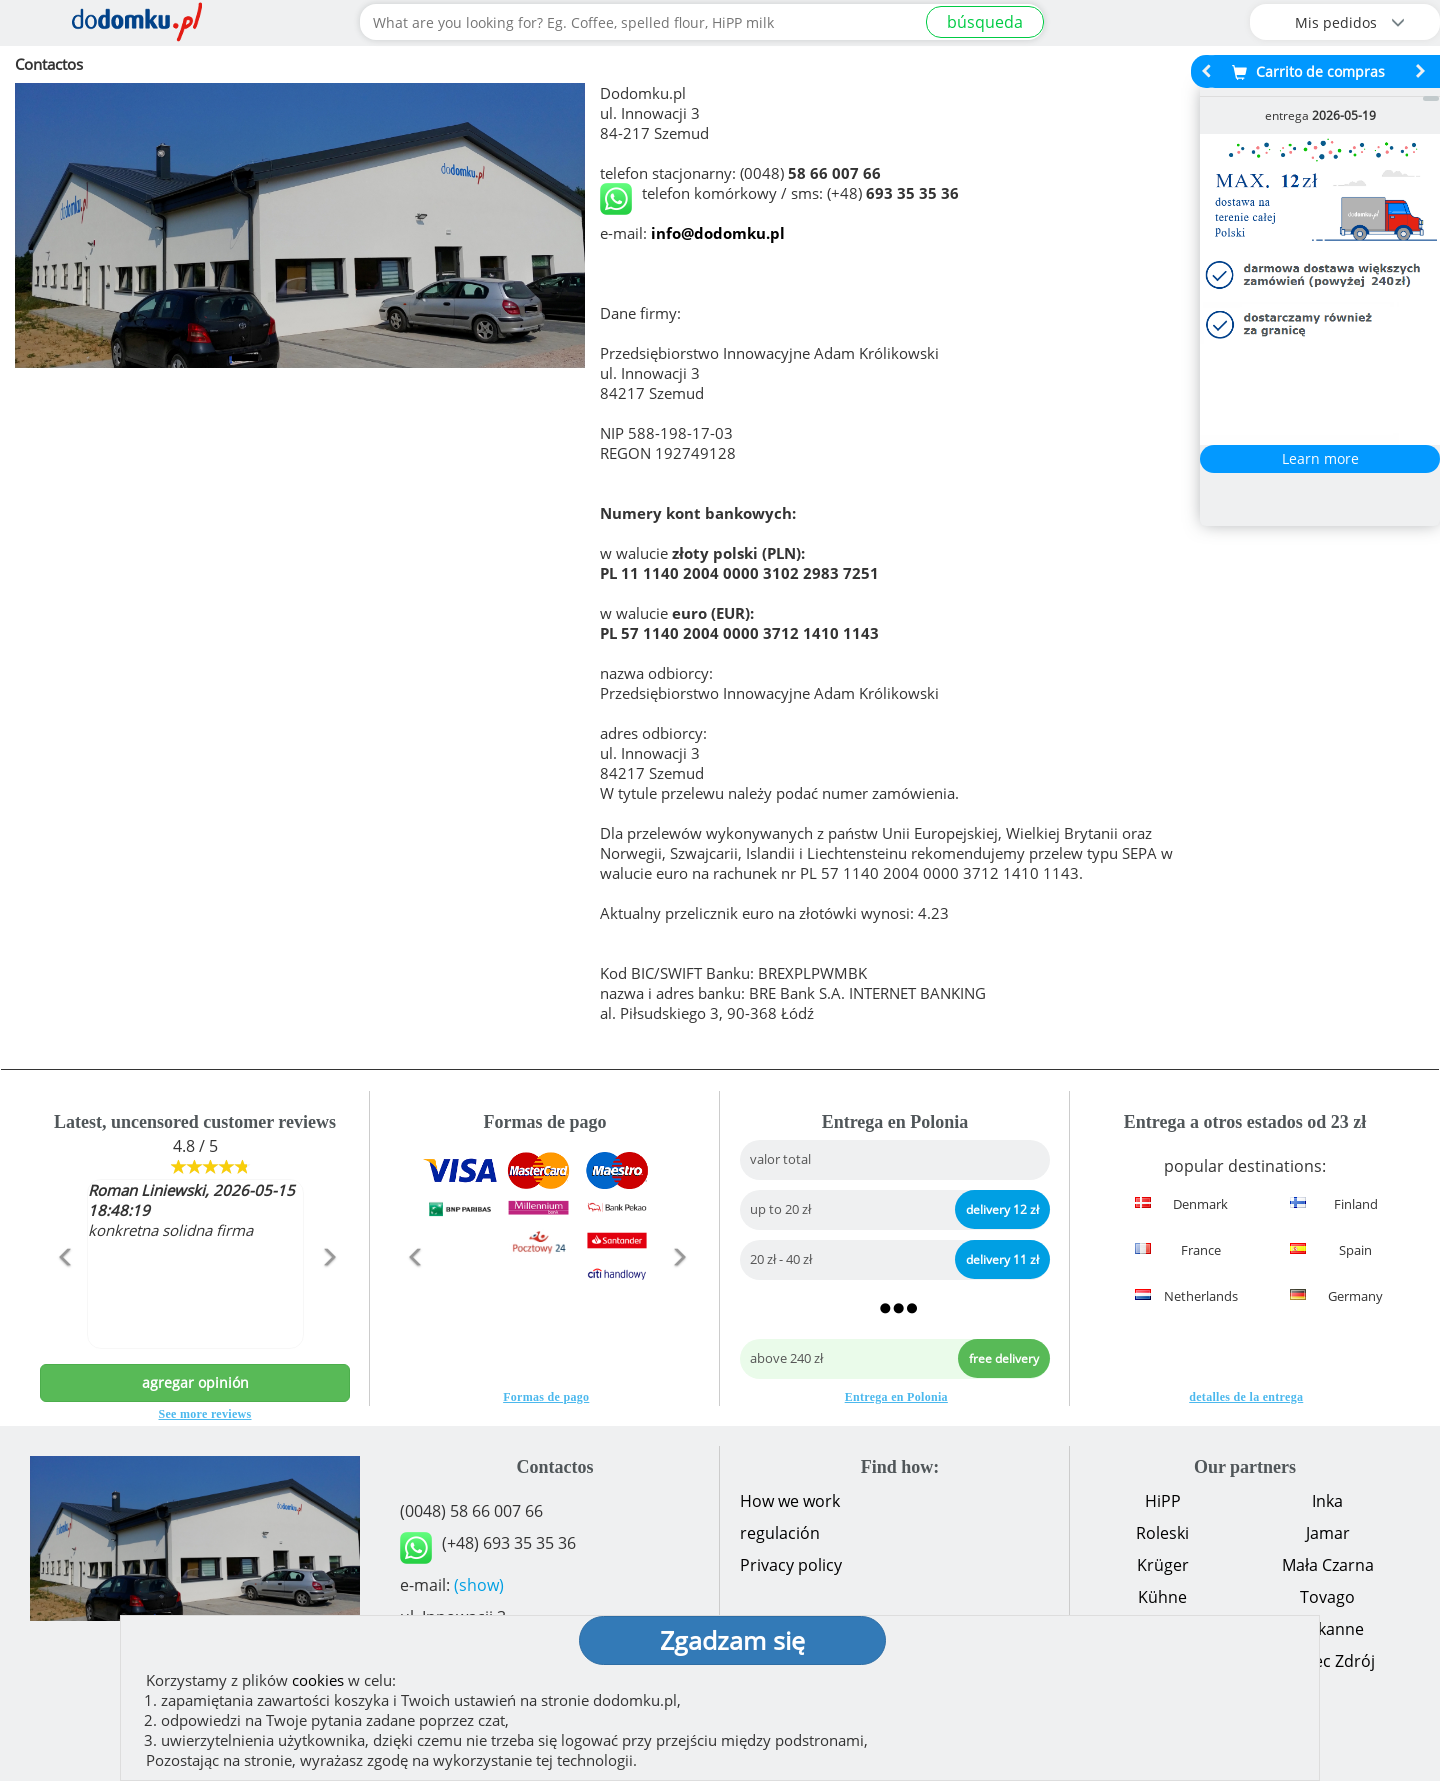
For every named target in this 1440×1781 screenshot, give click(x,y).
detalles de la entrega (1246, 1397)
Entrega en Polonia (896, 1397)
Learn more (1320, 458)
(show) (479, 1585)
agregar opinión (195, 1382)
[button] (63, 1300)
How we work (790, 1501)
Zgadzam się (732, 1640)
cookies (318, 1680)
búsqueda (985, 22)
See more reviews (205, 1414)
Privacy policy (791, 1565)
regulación (780, 1533)
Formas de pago (546, 1397)
